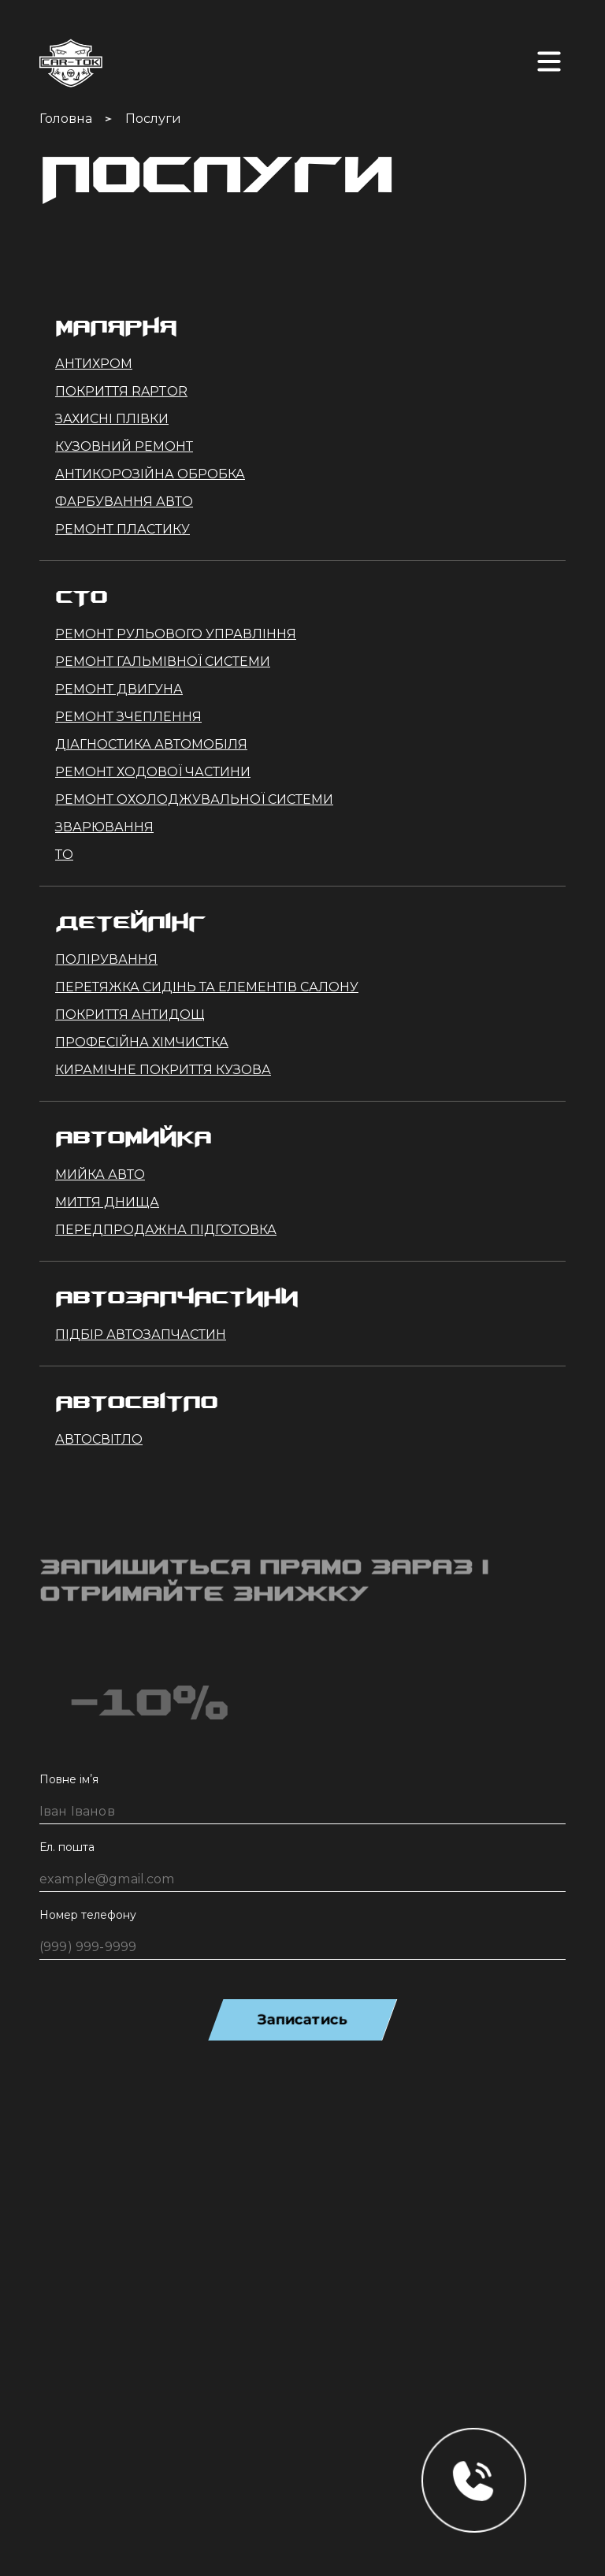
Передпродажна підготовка (166, 1229)
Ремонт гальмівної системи (162, 661)
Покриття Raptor (121, 391)
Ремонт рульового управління (175, 633)
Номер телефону (87, 1915)
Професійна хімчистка (141, 1042)
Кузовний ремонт (124, 446)
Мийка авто (100, 1174)
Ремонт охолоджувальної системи (194, 799)
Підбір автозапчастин (140, 1334)
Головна (65, 118)
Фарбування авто (124, 501)
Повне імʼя (68, 1779)
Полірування (106, 959)
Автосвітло (99, 1439)
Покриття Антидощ (130, 1014)
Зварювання (104, 827)
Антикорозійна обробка (150, 474)
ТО (64, 854)
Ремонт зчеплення (128, 716)
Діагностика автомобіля (151, 744)
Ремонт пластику (122, 529)
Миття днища (107, 1202)
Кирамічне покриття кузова (163, 1069)
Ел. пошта (67, 1847)
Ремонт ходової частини (153, 771)
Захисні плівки (112, 418)
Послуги (153, 118)
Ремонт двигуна (119, 689)
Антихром (93, 363)
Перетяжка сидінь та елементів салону (206, 986)
